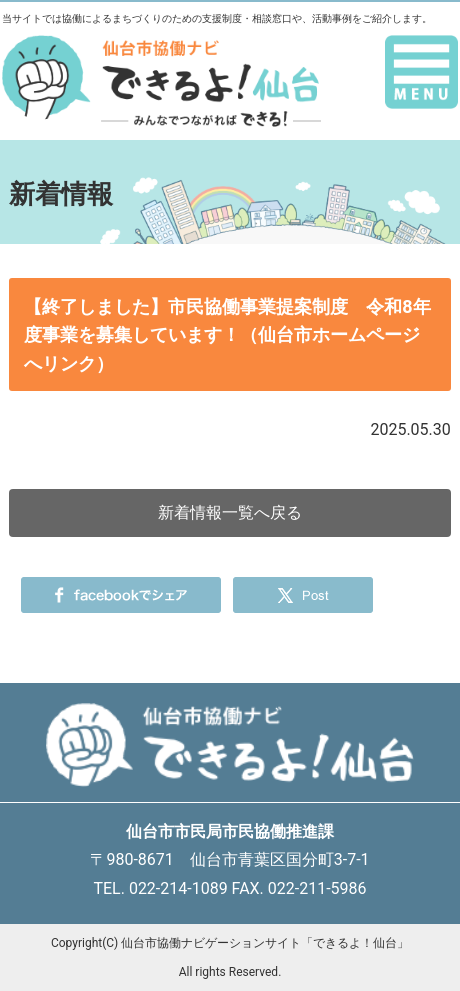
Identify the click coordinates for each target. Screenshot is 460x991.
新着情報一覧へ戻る (230, 512)
